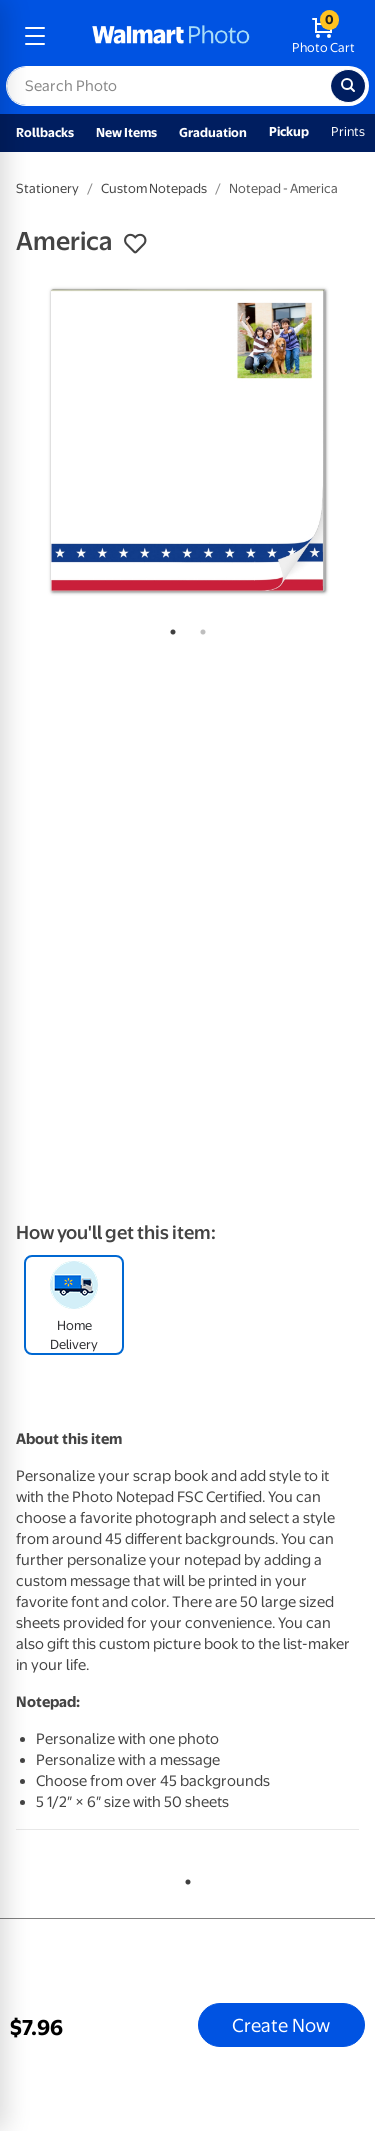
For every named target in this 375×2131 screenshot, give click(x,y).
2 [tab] (199, 628)
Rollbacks (45, 132)
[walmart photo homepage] (171, 36)
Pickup (289, 131)
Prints (348, 131)
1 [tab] (169, 628)
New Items (126, 132)
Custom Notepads (154, 188)
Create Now (281, 2025)
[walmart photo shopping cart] (323, 36)
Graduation (213, 132)
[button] (135, 244)
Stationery (47, 188)
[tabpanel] (187, 440)
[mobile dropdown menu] (35, 36)
